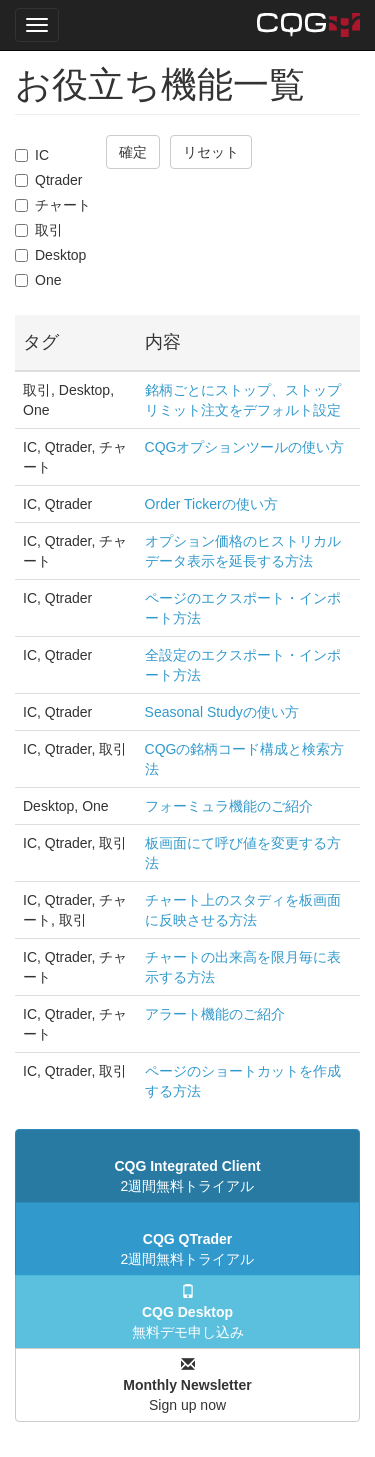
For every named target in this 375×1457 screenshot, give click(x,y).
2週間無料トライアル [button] (187, 1176)
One (38, 280)
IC (32, 155)
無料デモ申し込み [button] (188, 1312)
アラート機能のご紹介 (215, 1014)
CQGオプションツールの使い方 (245, 447)
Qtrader (48, 180)
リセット (211, 152)
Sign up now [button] (187, 1385)
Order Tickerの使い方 (211, 504)
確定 (133, 152)
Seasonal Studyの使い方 (222, 712)
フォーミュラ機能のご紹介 (229, 806)
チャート (53, 205)
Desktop (50, 255)
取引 (39, 230)
